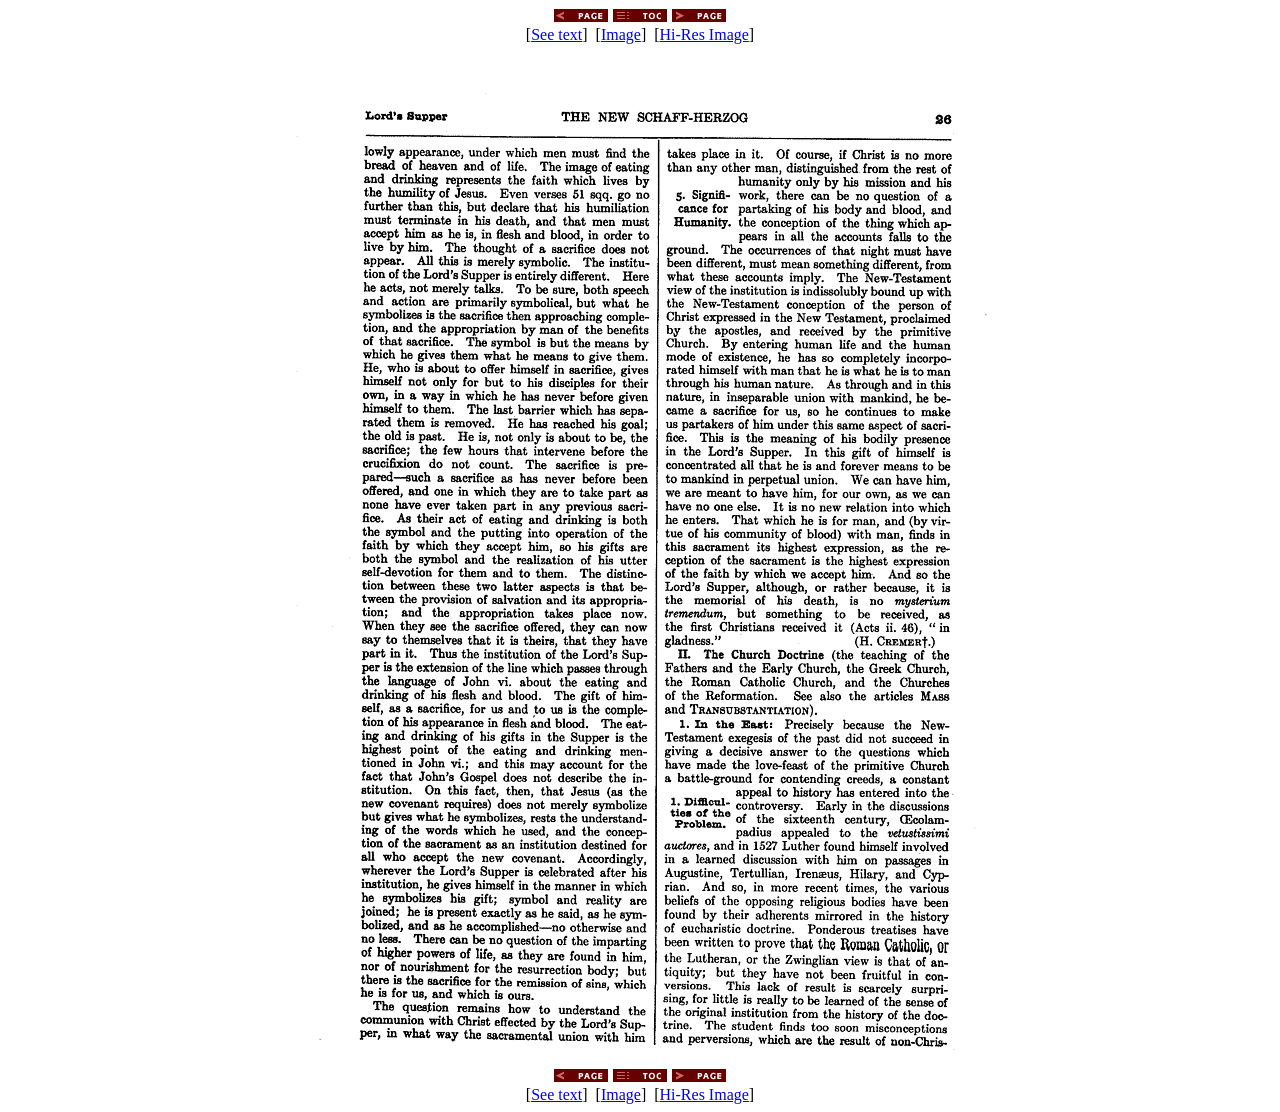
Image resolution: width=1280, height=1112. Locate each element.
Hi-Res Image (704, 34)
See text (556, 34)
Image (621, 34)
